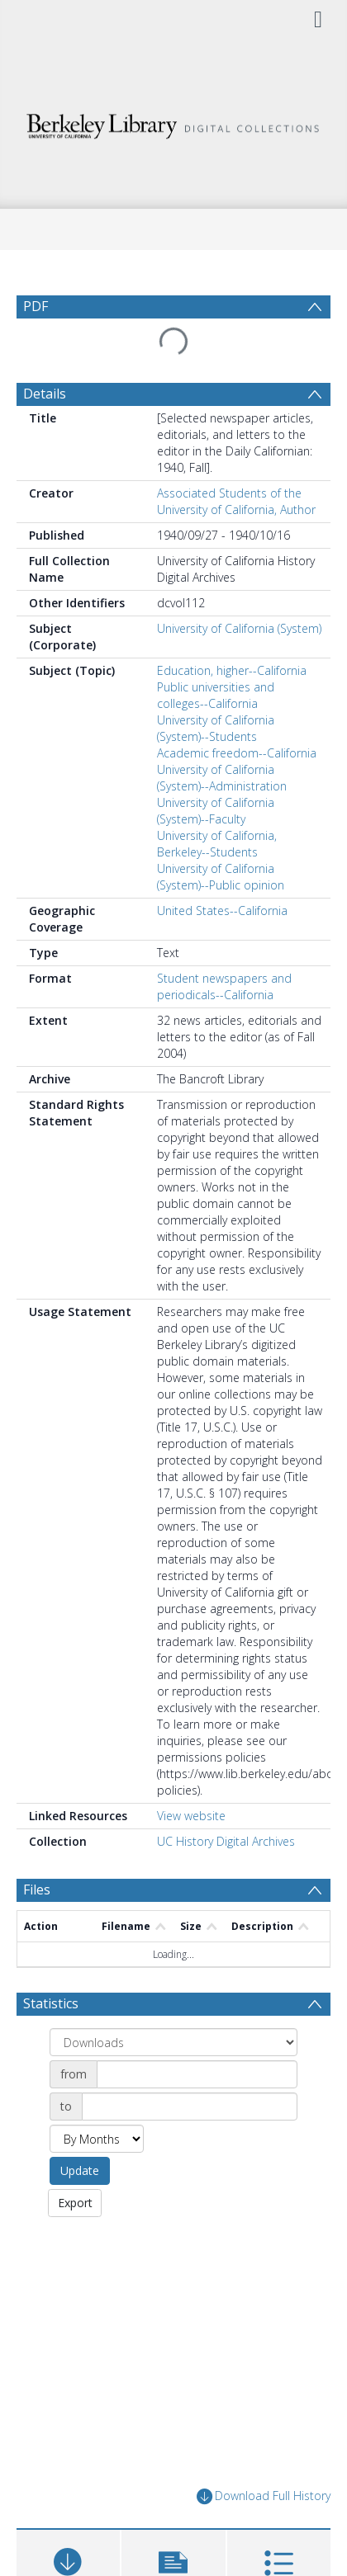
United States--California (222, 910)
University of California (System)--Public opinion (220, 877)
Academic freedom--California (236, 753)
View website (191, 1815)
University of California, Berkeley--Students (217, 844)
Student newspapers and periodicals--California (224, 986)
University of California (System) (239, 628)
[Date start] (197, 2074)
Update (79, 2170)
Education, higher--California (232, 670)
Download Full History (263, 2496)
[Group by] (173, 2042)
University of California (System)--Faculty (215, 811)
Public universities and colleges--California (215, 695)
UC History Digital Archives (226, 1841)
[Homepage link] (174, 121)
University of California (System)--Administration (222, 778)
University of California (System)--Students (215, 728)
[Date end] (189, 2106)
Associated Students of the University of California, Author (236, 501)
